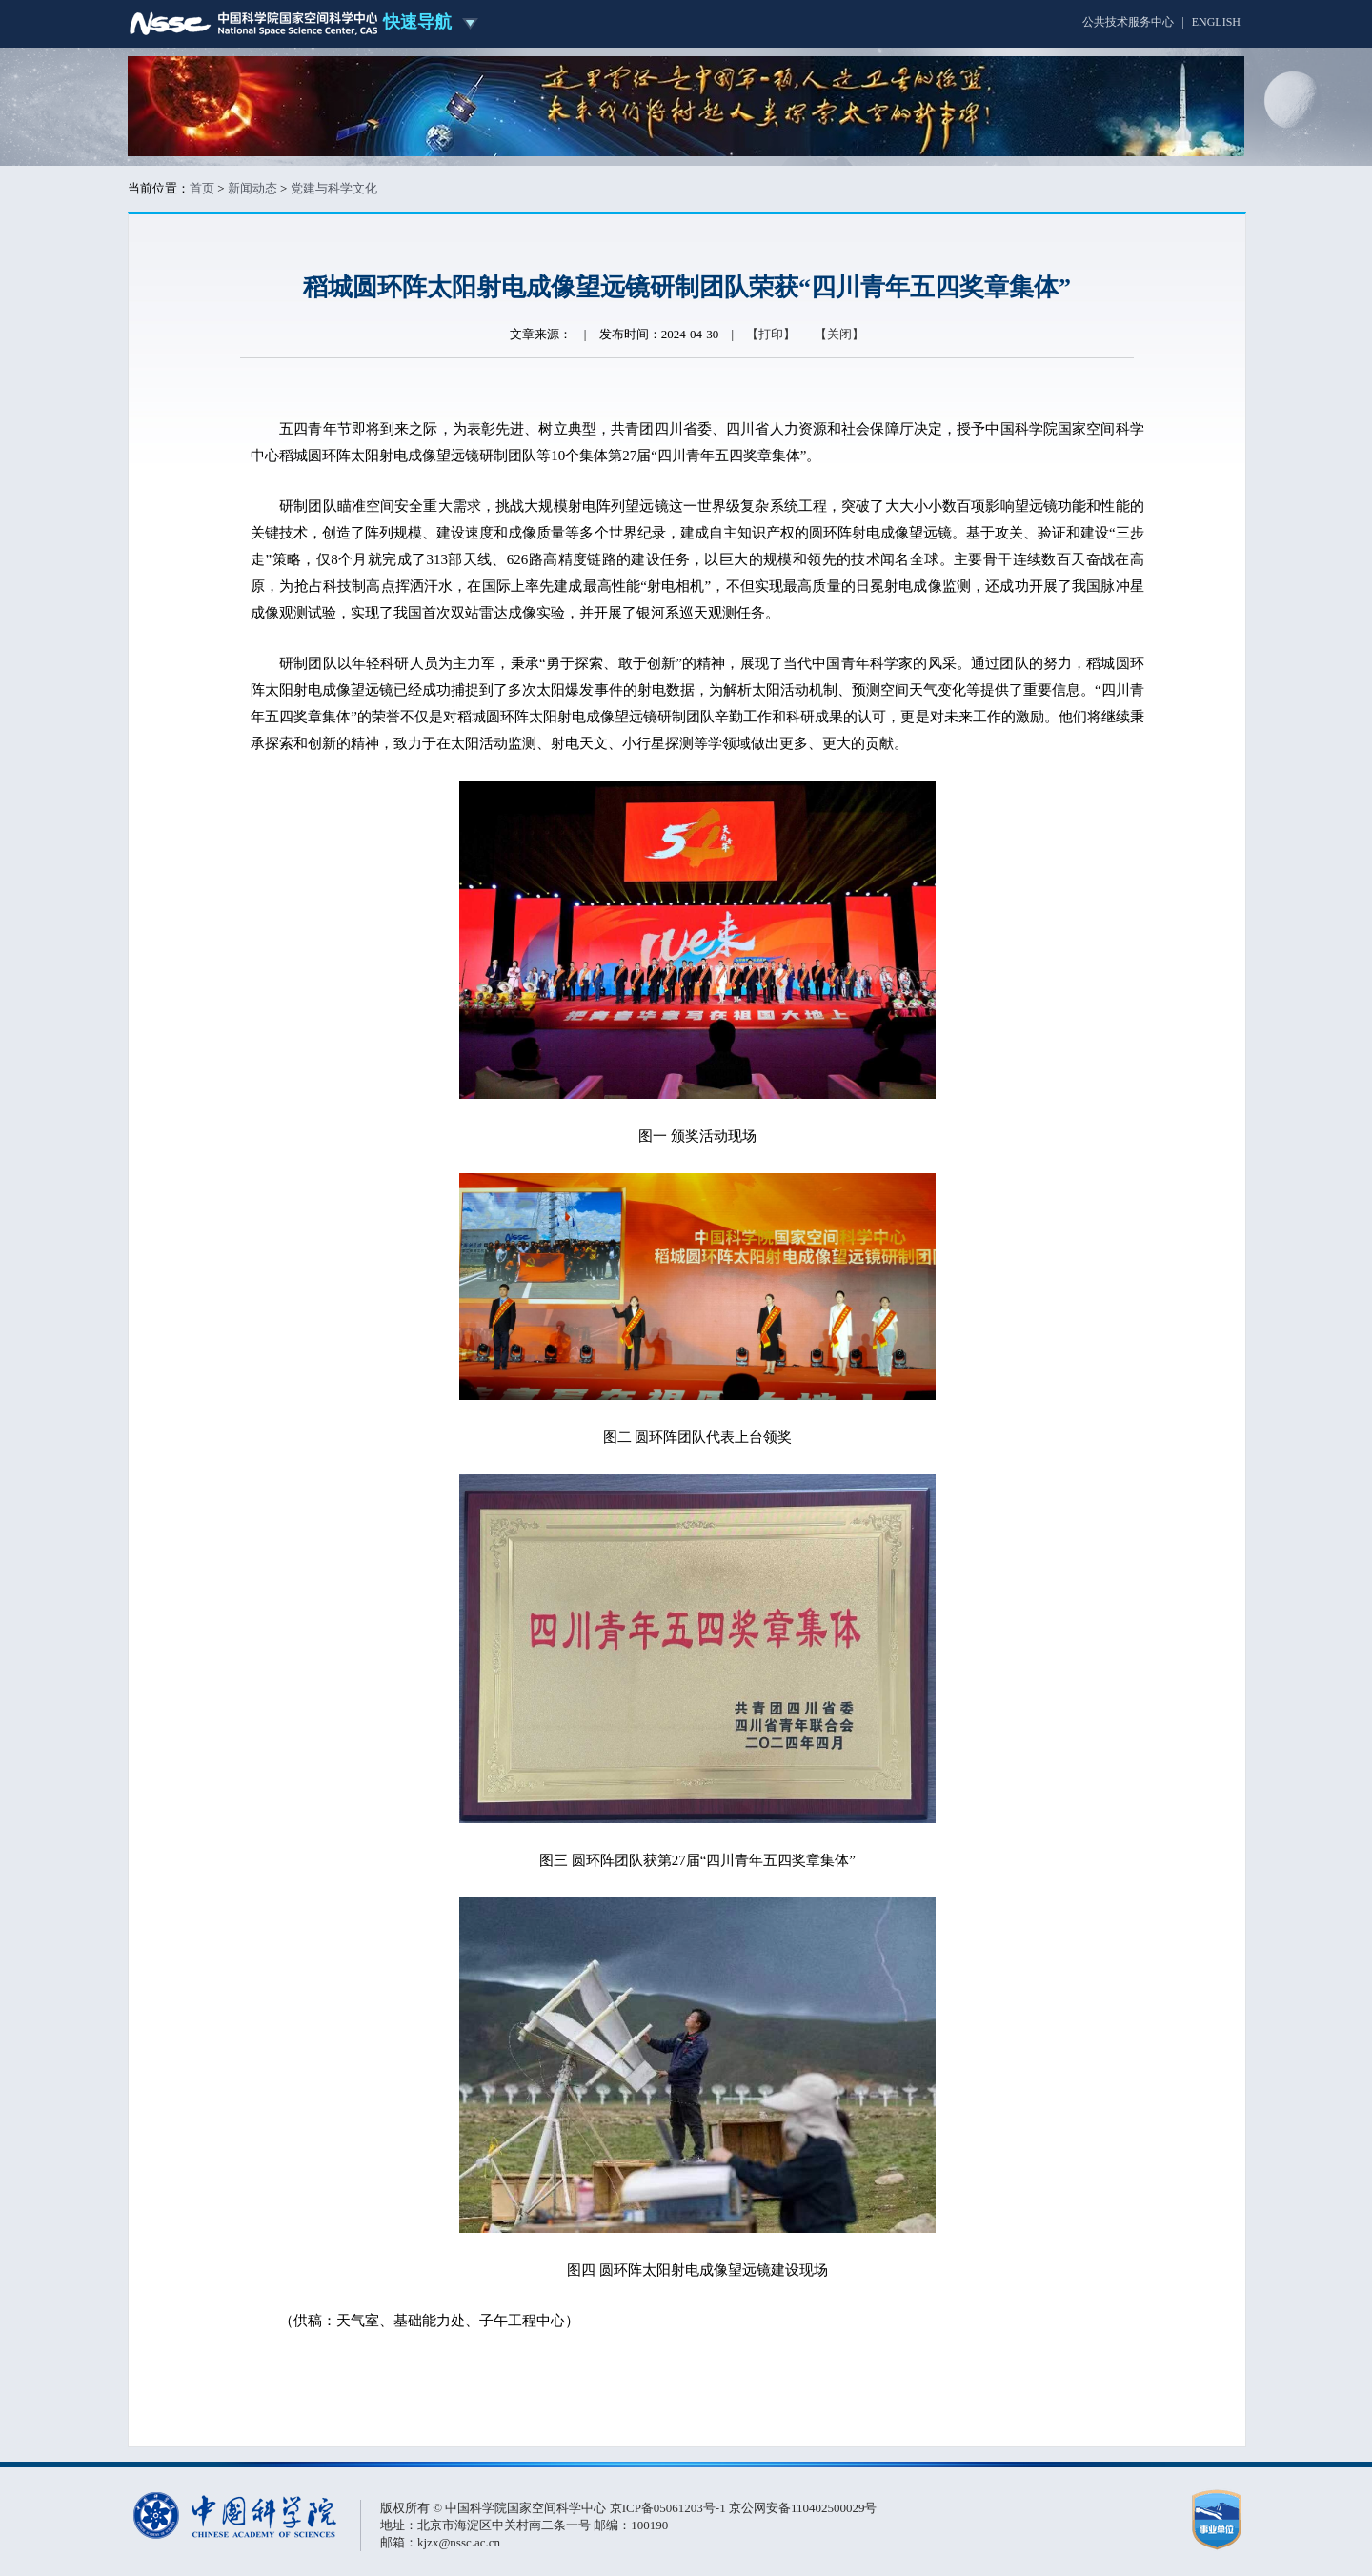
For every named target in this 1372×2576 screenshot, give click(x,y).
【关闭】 (839, 334)
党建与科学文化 (334, 188)
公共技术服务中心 (1128, 22)
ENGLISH (1216, 22)
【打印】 (771, 334)
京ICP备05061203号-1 (669, 2508)
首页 (202, 188)
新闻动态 (252, 188)
